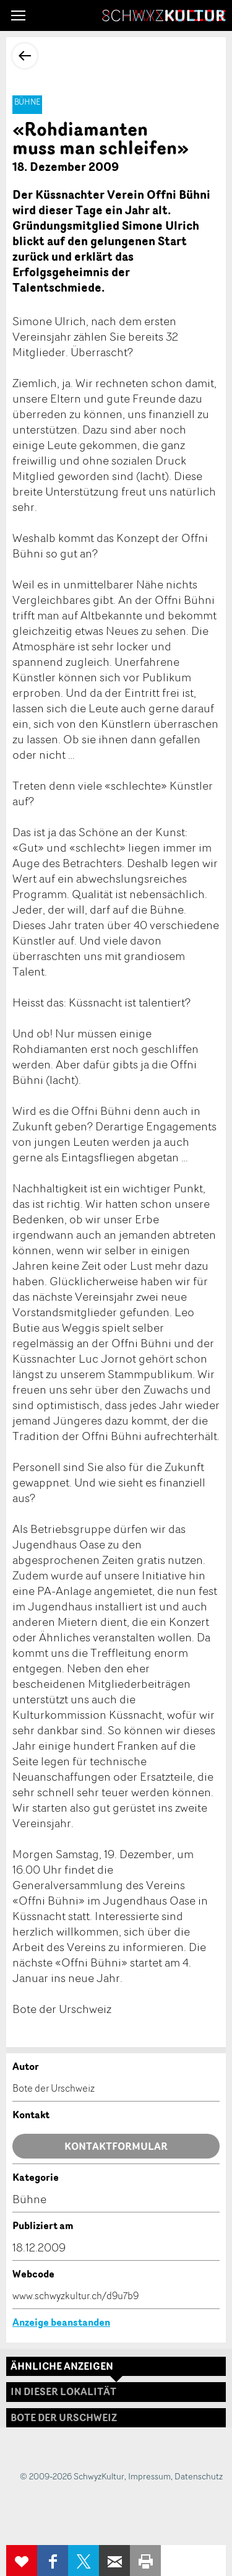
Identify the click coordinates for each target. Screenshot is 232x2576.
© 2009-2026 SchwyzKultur (72, 2476)
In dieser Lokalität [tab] (63, 2391)
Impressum (149, 2476)
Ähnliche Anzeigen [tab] (62, 2366)
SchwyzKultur (164, 15)
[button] (18, 15)
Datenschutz (198, 2476)
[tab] (116, 2417)
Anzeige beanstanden (61, 2322)
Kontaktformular (116, 2146)
